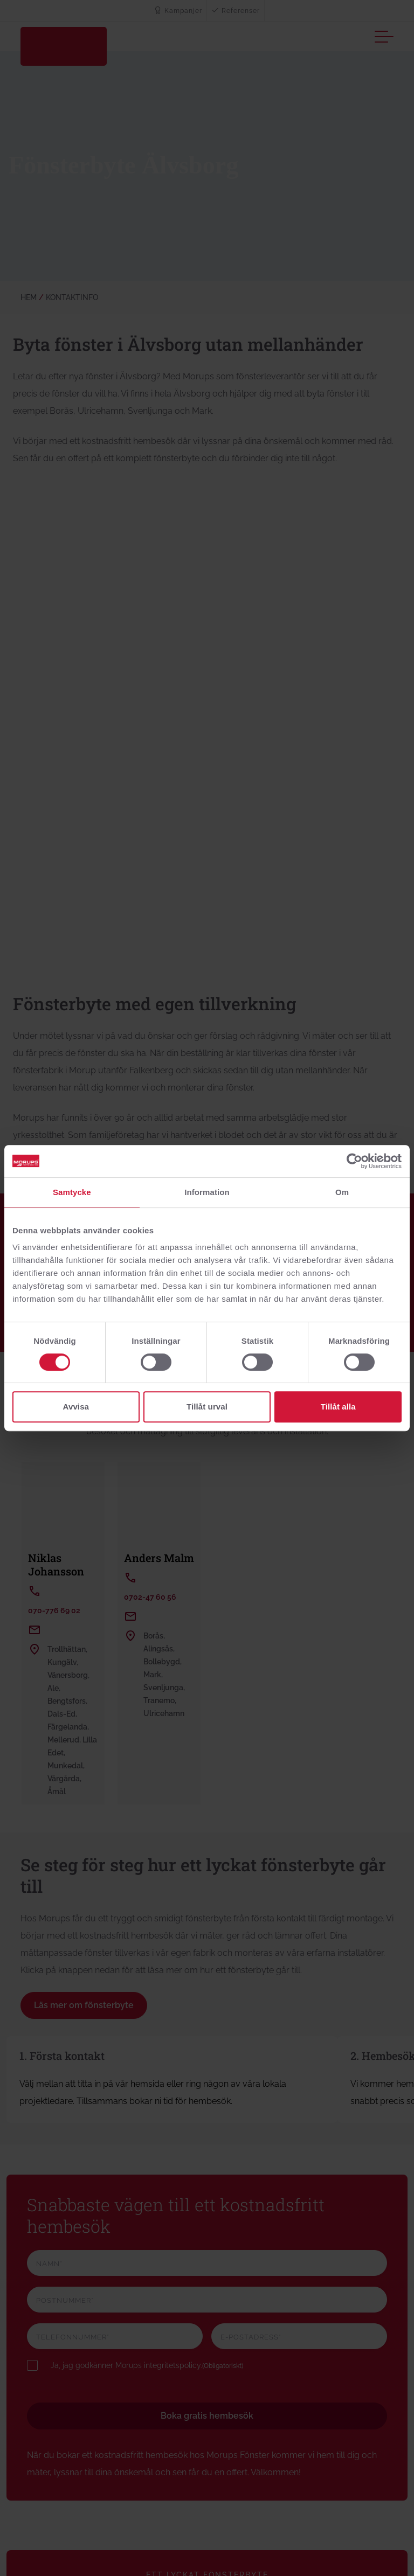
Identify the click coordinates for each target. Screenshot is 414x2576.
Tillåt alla (338, 1406)
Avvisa (76, 1406)
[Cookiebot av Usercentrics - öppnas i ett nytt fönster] (354, 1161)
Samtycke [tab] (72, 1192)
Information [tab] (207, 1192)
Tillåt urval (207, 1406)
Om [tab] (342, 1192)
